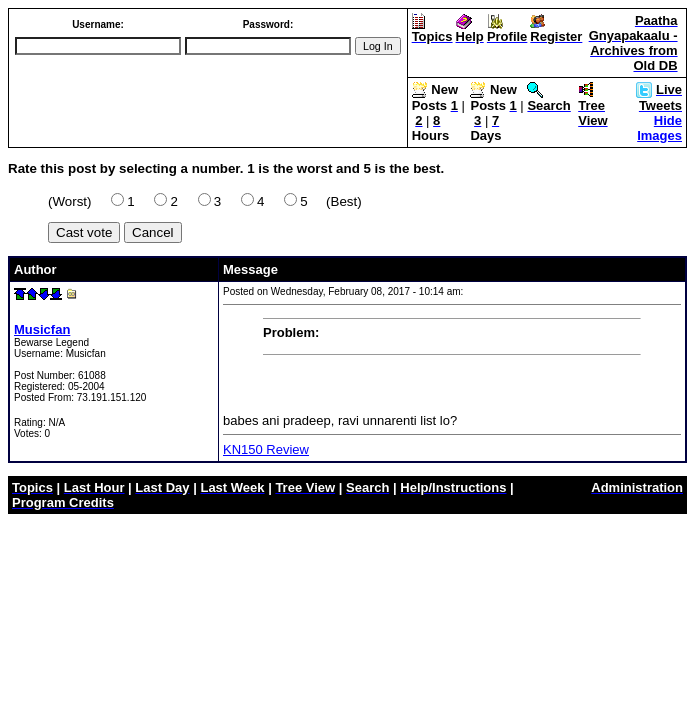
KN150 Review (266, 449)
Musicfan (42, 329)
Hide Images (659, 128)
